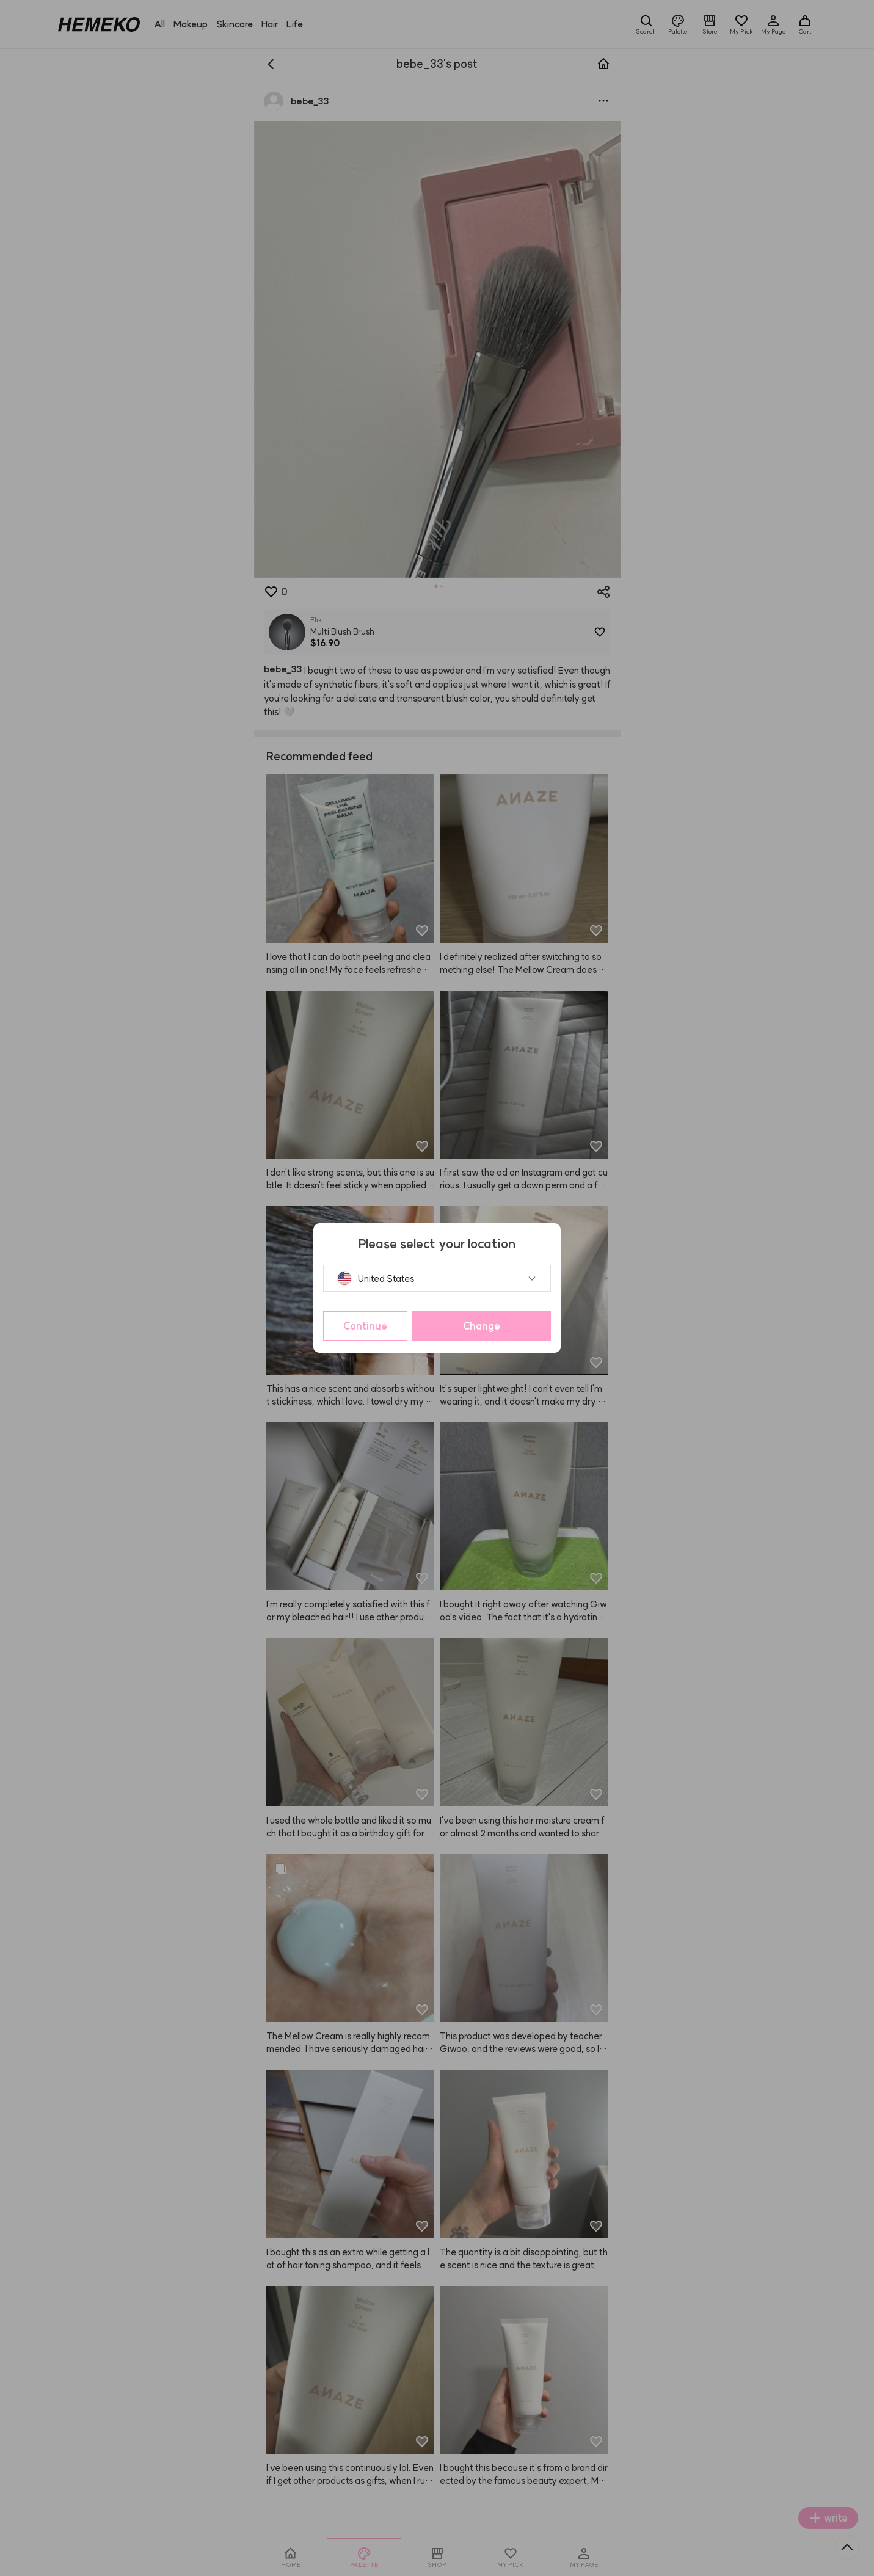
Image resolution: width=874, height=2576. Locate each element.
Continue (365, 1326)
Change (481, 1326)
